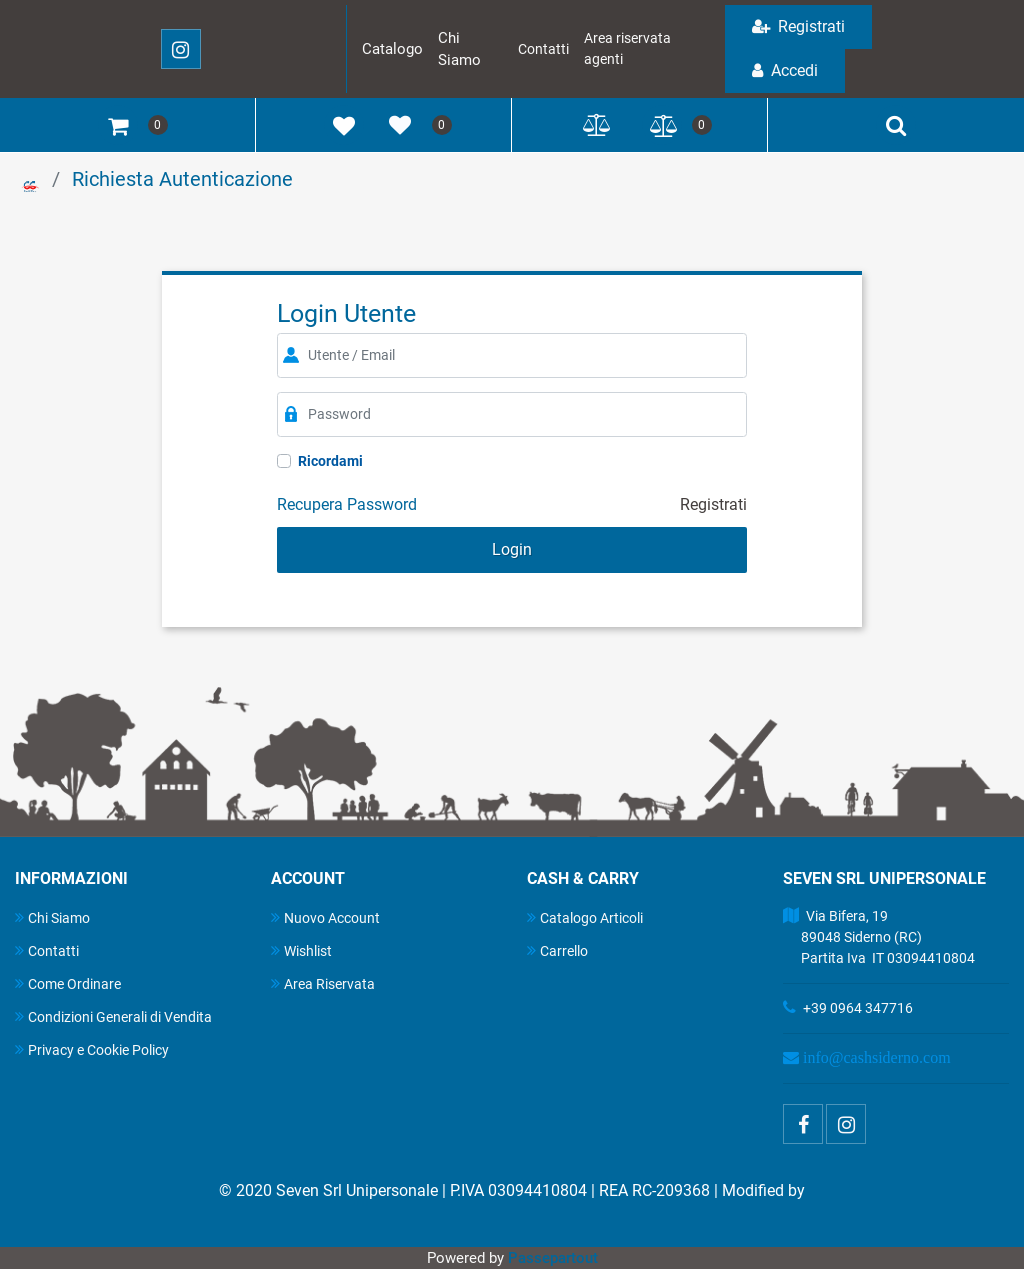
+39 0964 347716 (858, 1008)
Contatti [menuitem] (47, 950)
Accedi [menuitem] (785, 70)
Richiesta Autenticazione (182, 179)
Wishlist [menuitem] (301, 950)
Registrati (713, 504)
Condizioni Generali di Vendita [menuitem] (113, 1016)
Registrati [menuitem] (798, 26)
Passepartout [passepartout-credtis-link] (553, 1258)
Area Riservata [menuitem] (323, 983)
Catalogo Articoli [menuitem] (585, 917)
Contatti (543, 49)
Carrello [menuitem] (557, 950)
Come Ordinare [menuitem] (68, 983)
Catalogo (392, 49)
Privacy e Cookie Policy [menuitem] (92, 1049)
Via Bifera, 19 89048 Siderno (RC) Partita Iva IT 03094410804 (879, 937)
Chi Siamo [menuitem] (52, 917)
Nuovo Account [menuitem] (325, 917)
